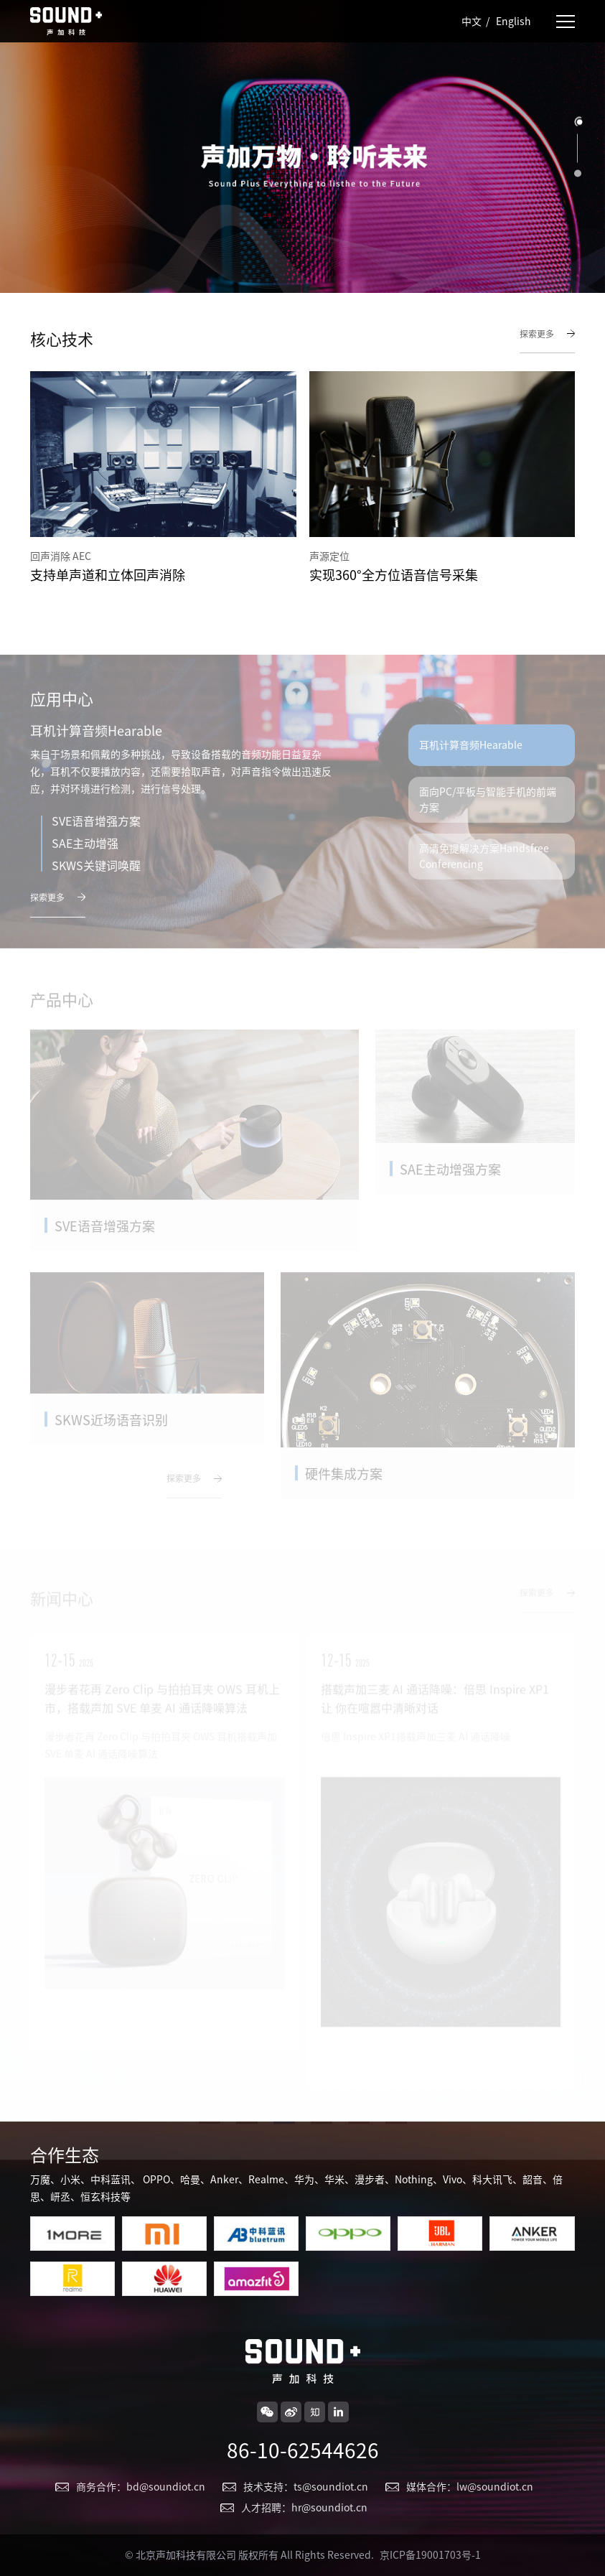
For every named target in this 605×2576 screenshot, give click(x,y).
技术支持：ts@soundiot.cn (305, 2487)
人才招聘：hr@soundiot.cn (304, 2508)
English (513, 22)
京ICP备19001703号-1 (430, 2555)
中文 (471, 22)
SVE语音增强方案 (96, 837)
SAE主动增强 (85, 859)
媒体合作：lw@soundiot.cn (469, 2487)
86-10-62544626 (303, 2450)
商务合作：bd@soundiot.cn (140, 2487)
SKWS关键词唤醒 (96, 881)
